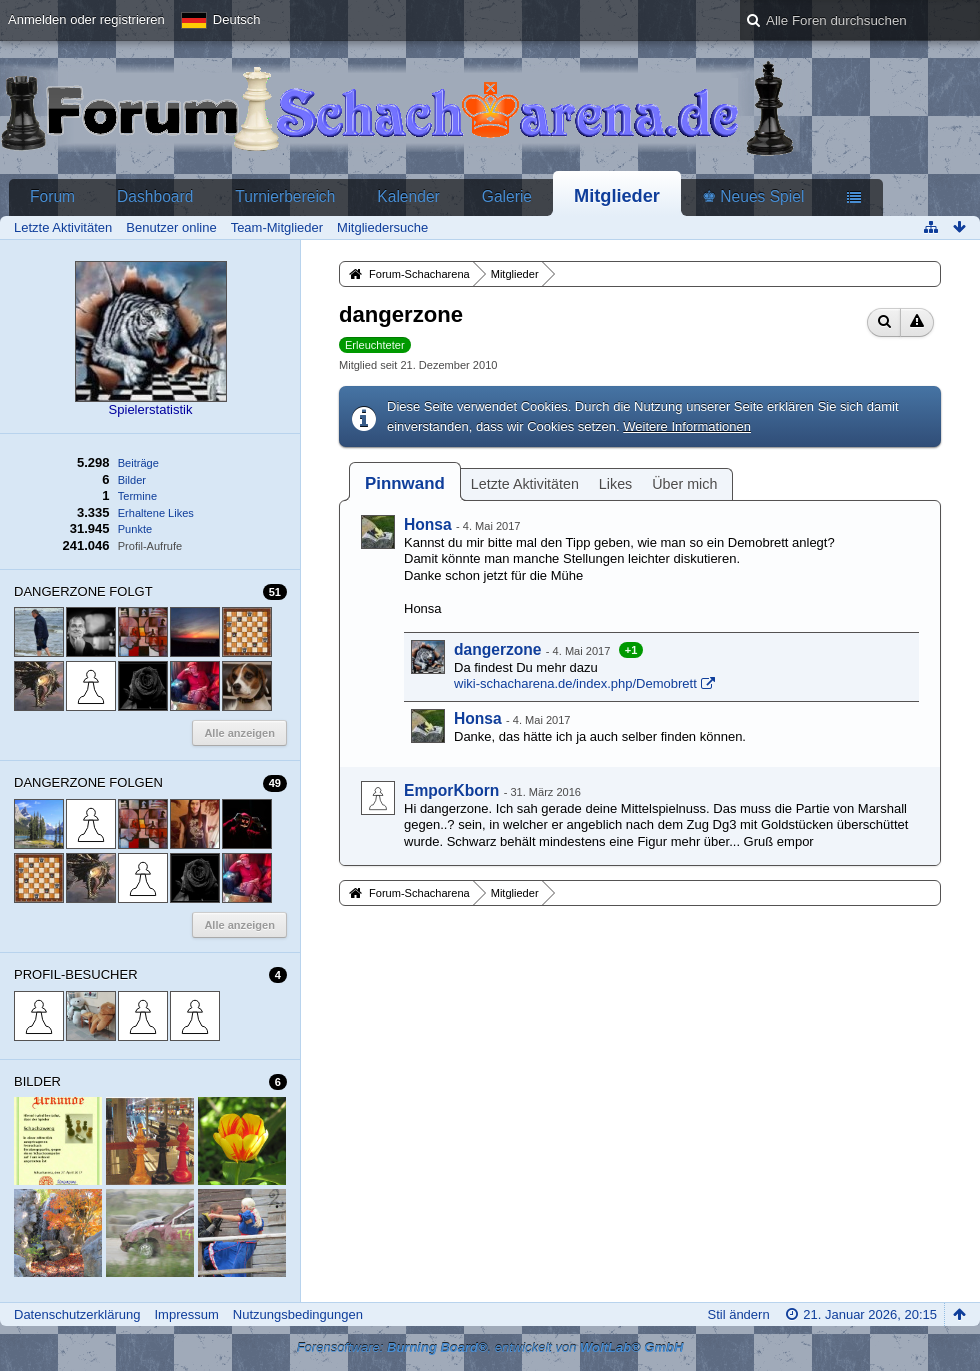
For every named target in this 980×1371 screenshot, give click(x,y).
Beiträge (138, 463)
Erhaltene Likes (156, 513)
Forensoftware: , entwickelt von (490, 1347)
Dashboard (155, 196)
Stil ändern (738, 1314)
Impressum (186, 1314)
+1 (631, 650)
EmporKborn (451, 790)
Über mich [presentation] (684, 484)
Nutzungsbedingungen (298, 1314)
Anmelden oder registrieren (86, 19)
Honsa (428, 524)
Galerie (507, 196)
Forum (52, 196)
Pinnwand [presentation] (405, 483)
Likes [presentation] (615, 484)
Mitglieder (617, 196)
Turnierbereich (285, 196)
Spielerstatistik (151, 409)
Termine (137, 496)
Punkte (135, 529)
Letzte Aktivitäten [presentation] (525, 484)
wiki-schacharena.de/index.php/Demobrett (575, 683)
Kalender (408, 196)
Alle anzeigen (239, 733)
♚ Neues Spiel (753, 196)
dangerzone (498, 649)
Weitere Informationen (687, 426)
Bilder (132, 480)
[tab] (405, 483)
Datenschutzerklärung (77, 1314)
